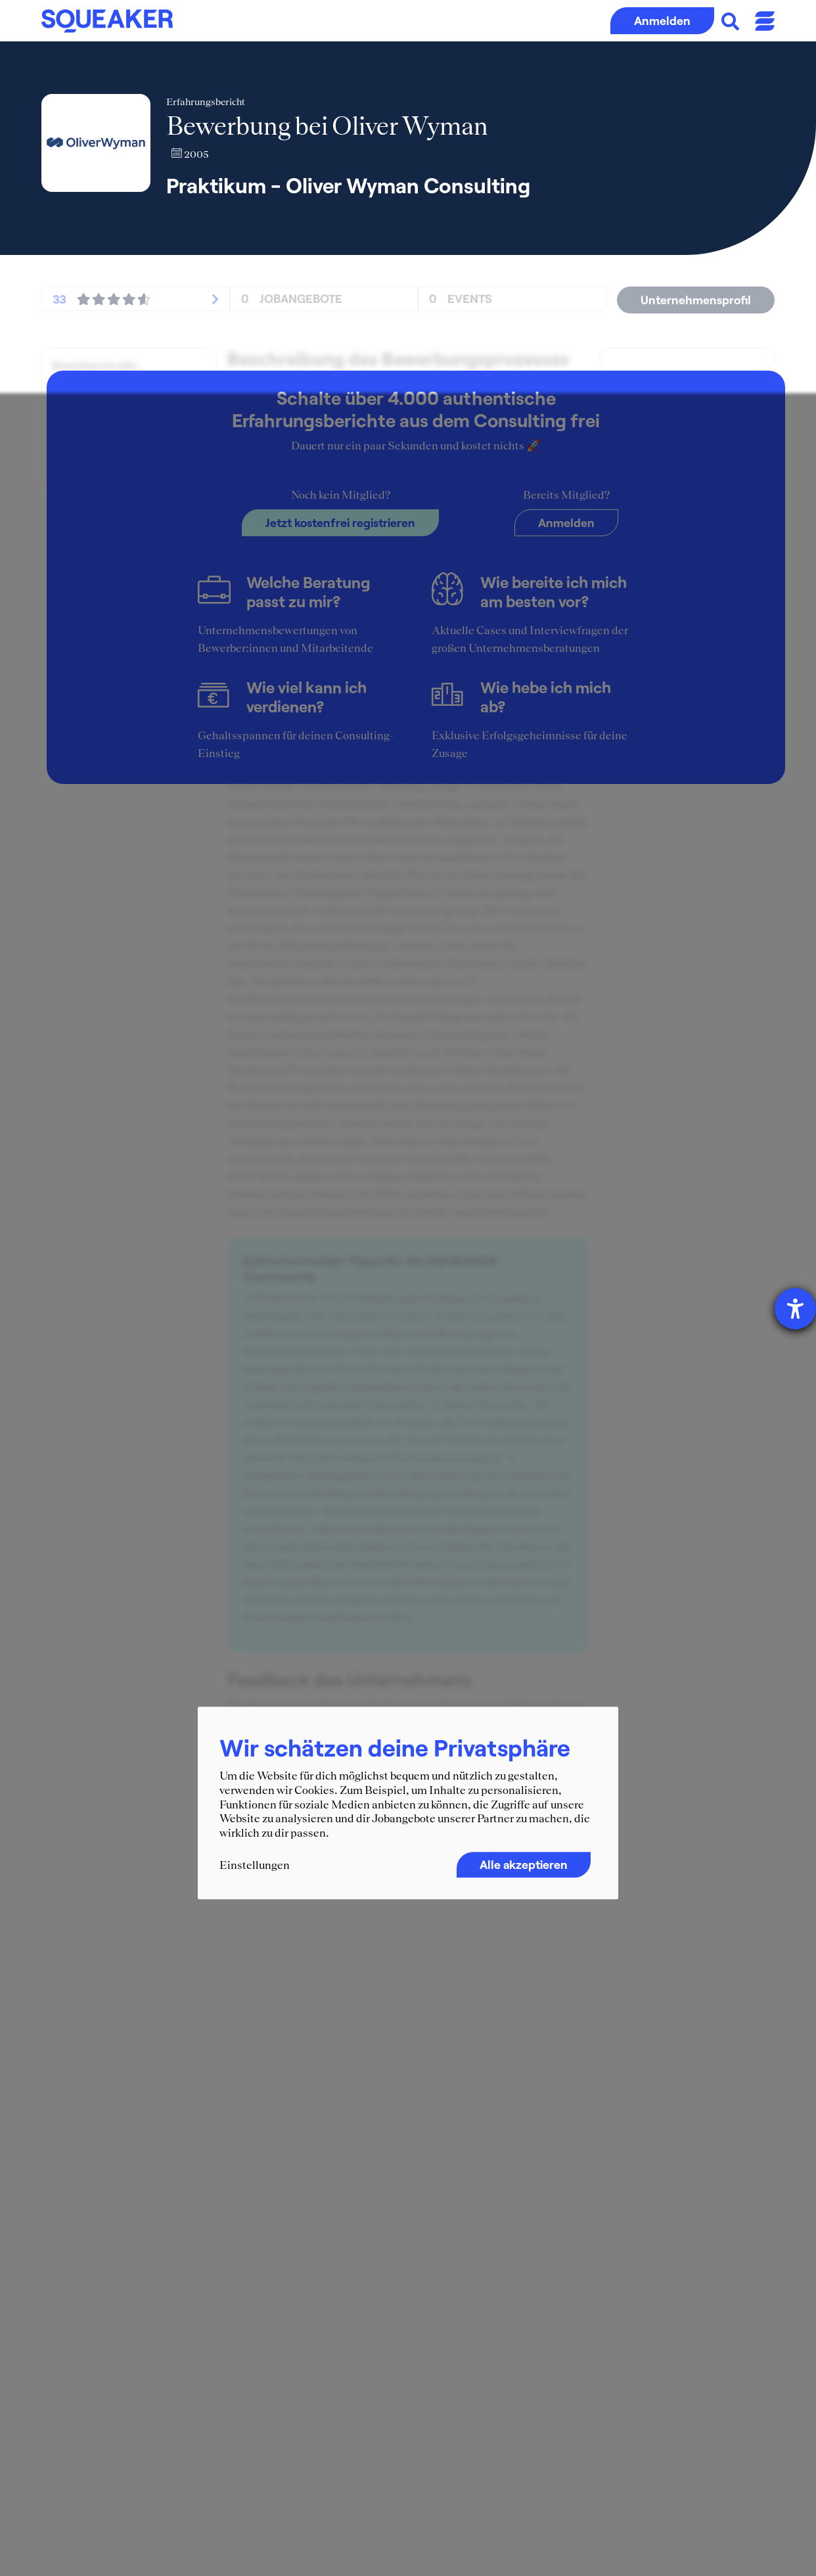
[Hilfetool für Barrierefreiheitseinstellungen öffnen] (795, 1308)
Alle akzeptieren (524, 1865)
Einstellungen (254, 1865)
